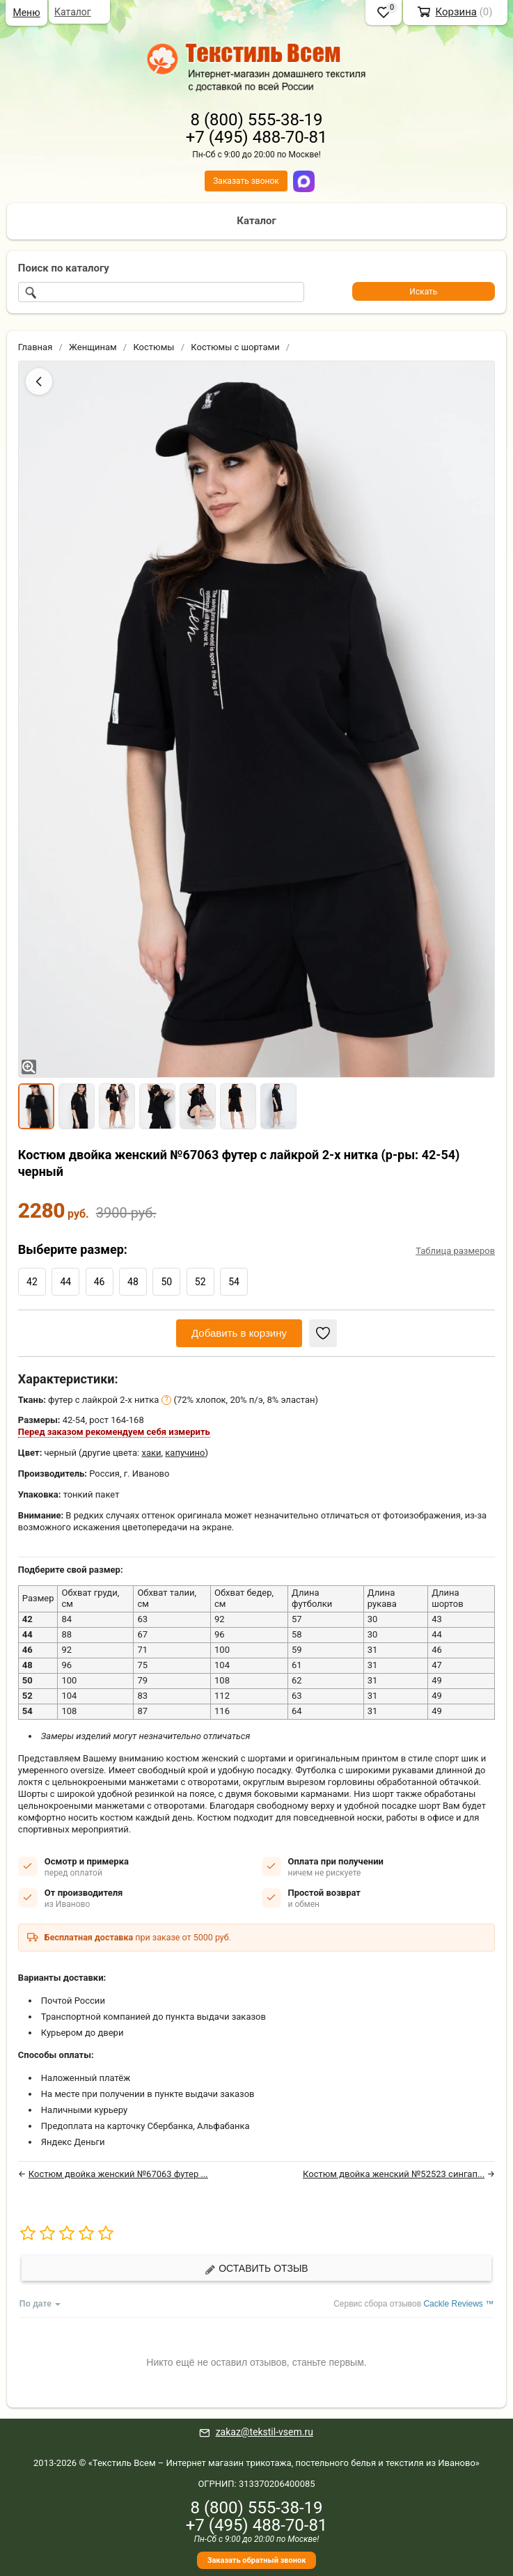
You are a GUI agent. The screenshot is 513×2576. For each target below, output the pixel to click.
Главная (35, 347)
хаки (151, 1452)
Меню (26, 12)
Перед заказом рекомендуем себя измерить (114, 1432)
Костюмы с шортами (235, 347)
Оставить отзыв (256, 2269)
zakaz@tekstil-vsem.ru (264, 2431)
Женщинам (93, 347)
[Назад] (39, 381)
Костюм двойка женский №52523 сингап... (393, 2174)
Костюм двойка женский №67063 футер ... (118, 2174)
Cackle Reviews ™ (458, 2304)
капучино (185, 1452)
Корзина (456, 12)
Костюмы (153, 347)
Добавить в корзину (239, 1333)
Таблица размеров (455, 1251)
